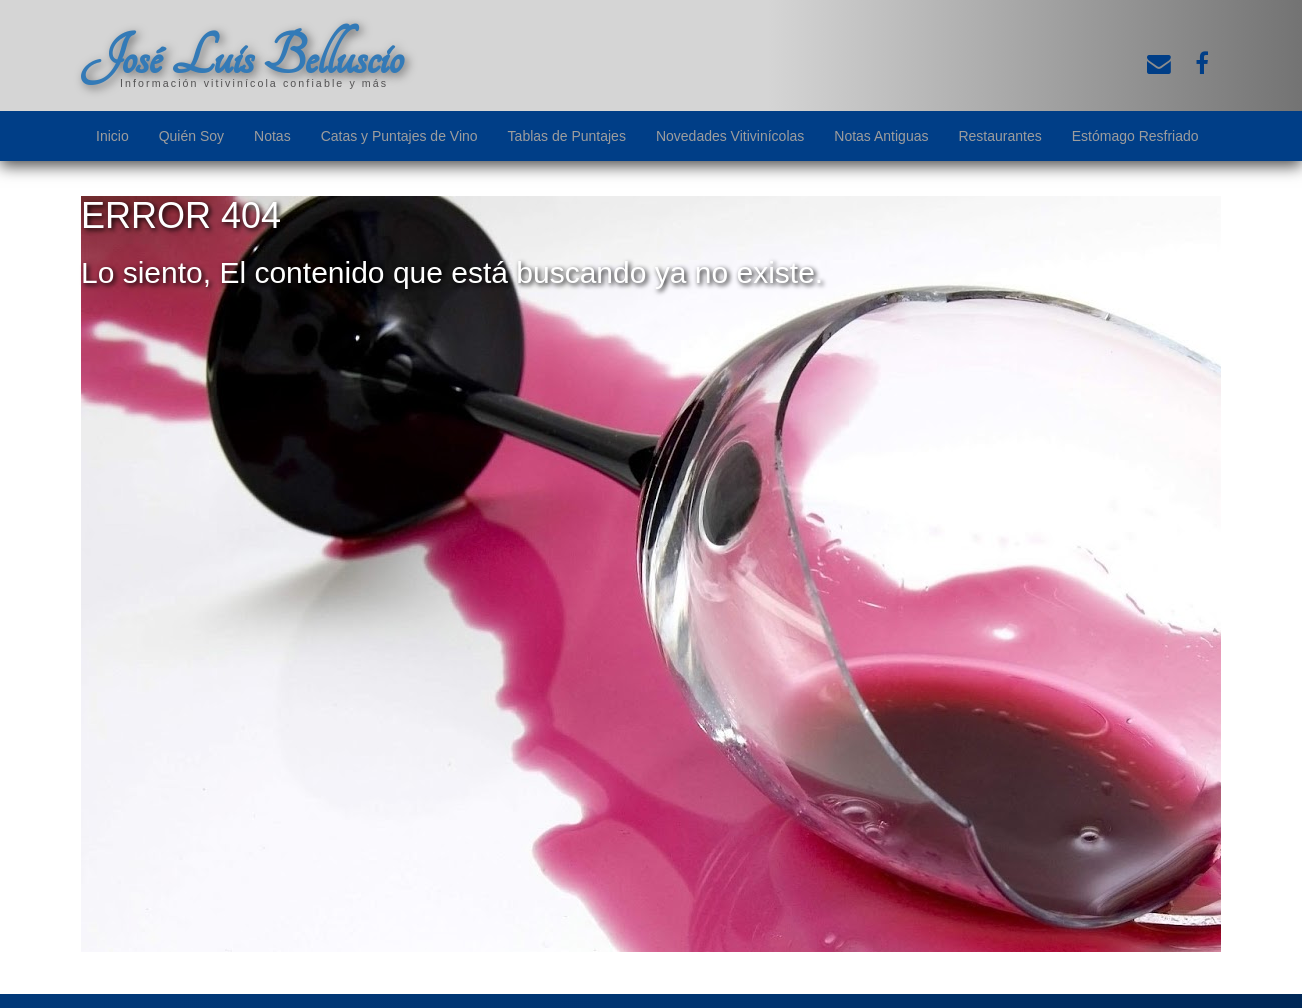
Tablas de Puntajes (567, 136)
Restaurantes (999, 136)
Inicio (112, 136)
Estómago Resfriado (1135, 136)
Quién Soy (191, 136)
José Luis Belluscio (242, 57)
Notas (272, 136)
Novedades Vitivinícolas (730, 136)
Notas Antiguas (881, 136)
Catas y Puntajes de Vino (399, 136)
